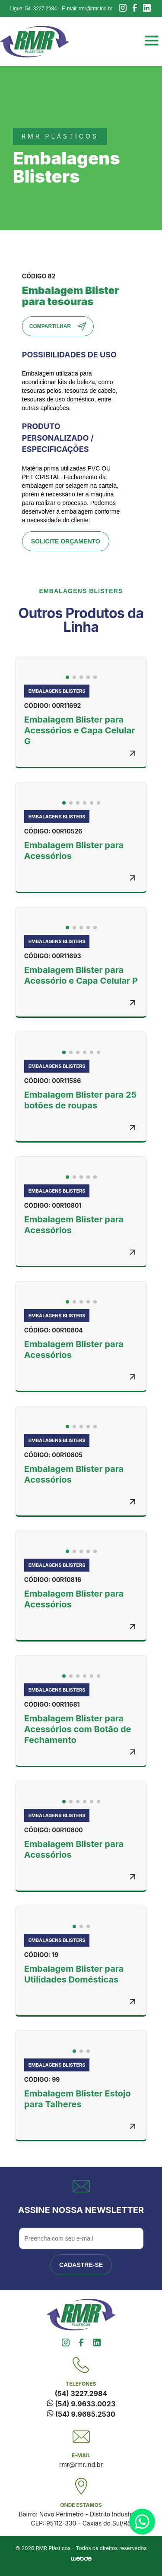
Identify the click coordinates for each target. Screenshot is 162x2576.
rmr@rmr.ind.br (81, 2464)
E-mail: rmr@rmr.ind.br (87, 9)
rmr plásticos (60, 136)
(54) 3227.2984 (81, 2393)
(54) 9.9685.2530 (81, 2414)
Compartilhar (57, 326)
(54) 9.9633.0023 (81, 2403)
